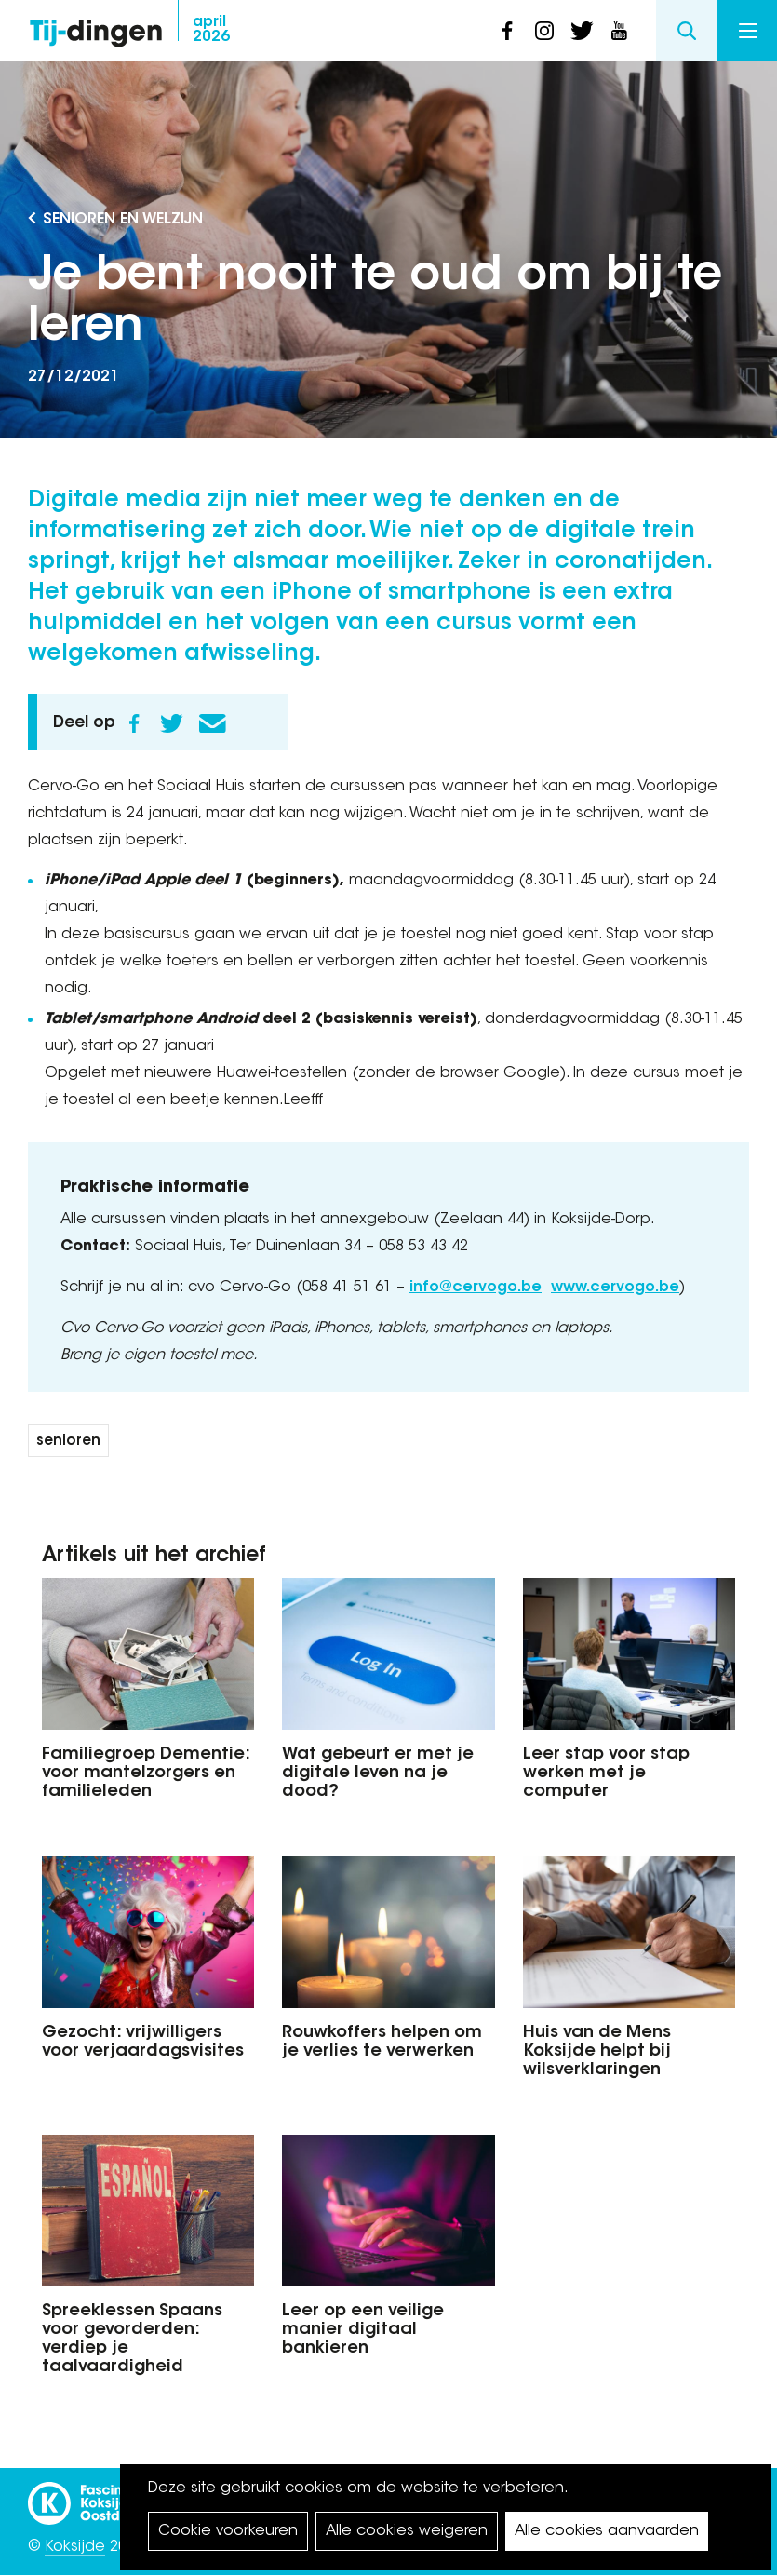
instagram (544, 30)
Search (686, 30)
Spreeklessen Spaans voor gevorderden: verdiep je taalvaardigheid (132, 2339)
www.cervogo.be (615, 1287)
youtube (618, 30)
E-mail (212, 723)
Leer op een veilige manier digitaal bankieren (363, 2330)
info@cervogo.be (475, 1287)
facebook (507, 30)
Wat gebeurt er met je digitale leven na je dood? (378, 1774)
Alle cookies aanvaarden (607, 2531)
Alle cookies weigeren (407, 2531)
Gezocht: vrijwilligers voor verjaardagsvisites (143, 2042)
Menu (748, 30)
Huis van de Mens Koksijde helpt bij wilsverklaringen (597, 2052)
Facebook (134, 723)
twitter (581, 30)
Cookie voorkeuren (228, 2531)
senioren (68, 1442)
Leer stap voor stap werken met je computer (606, 1774)
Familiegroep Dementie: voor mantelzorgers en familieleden (145, 1774)
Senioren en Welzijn (123, 219)
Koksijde (75, 2547)
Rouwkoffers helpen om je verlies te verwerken (382, 2042)
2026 (211, 30)
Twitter (171, 723)
